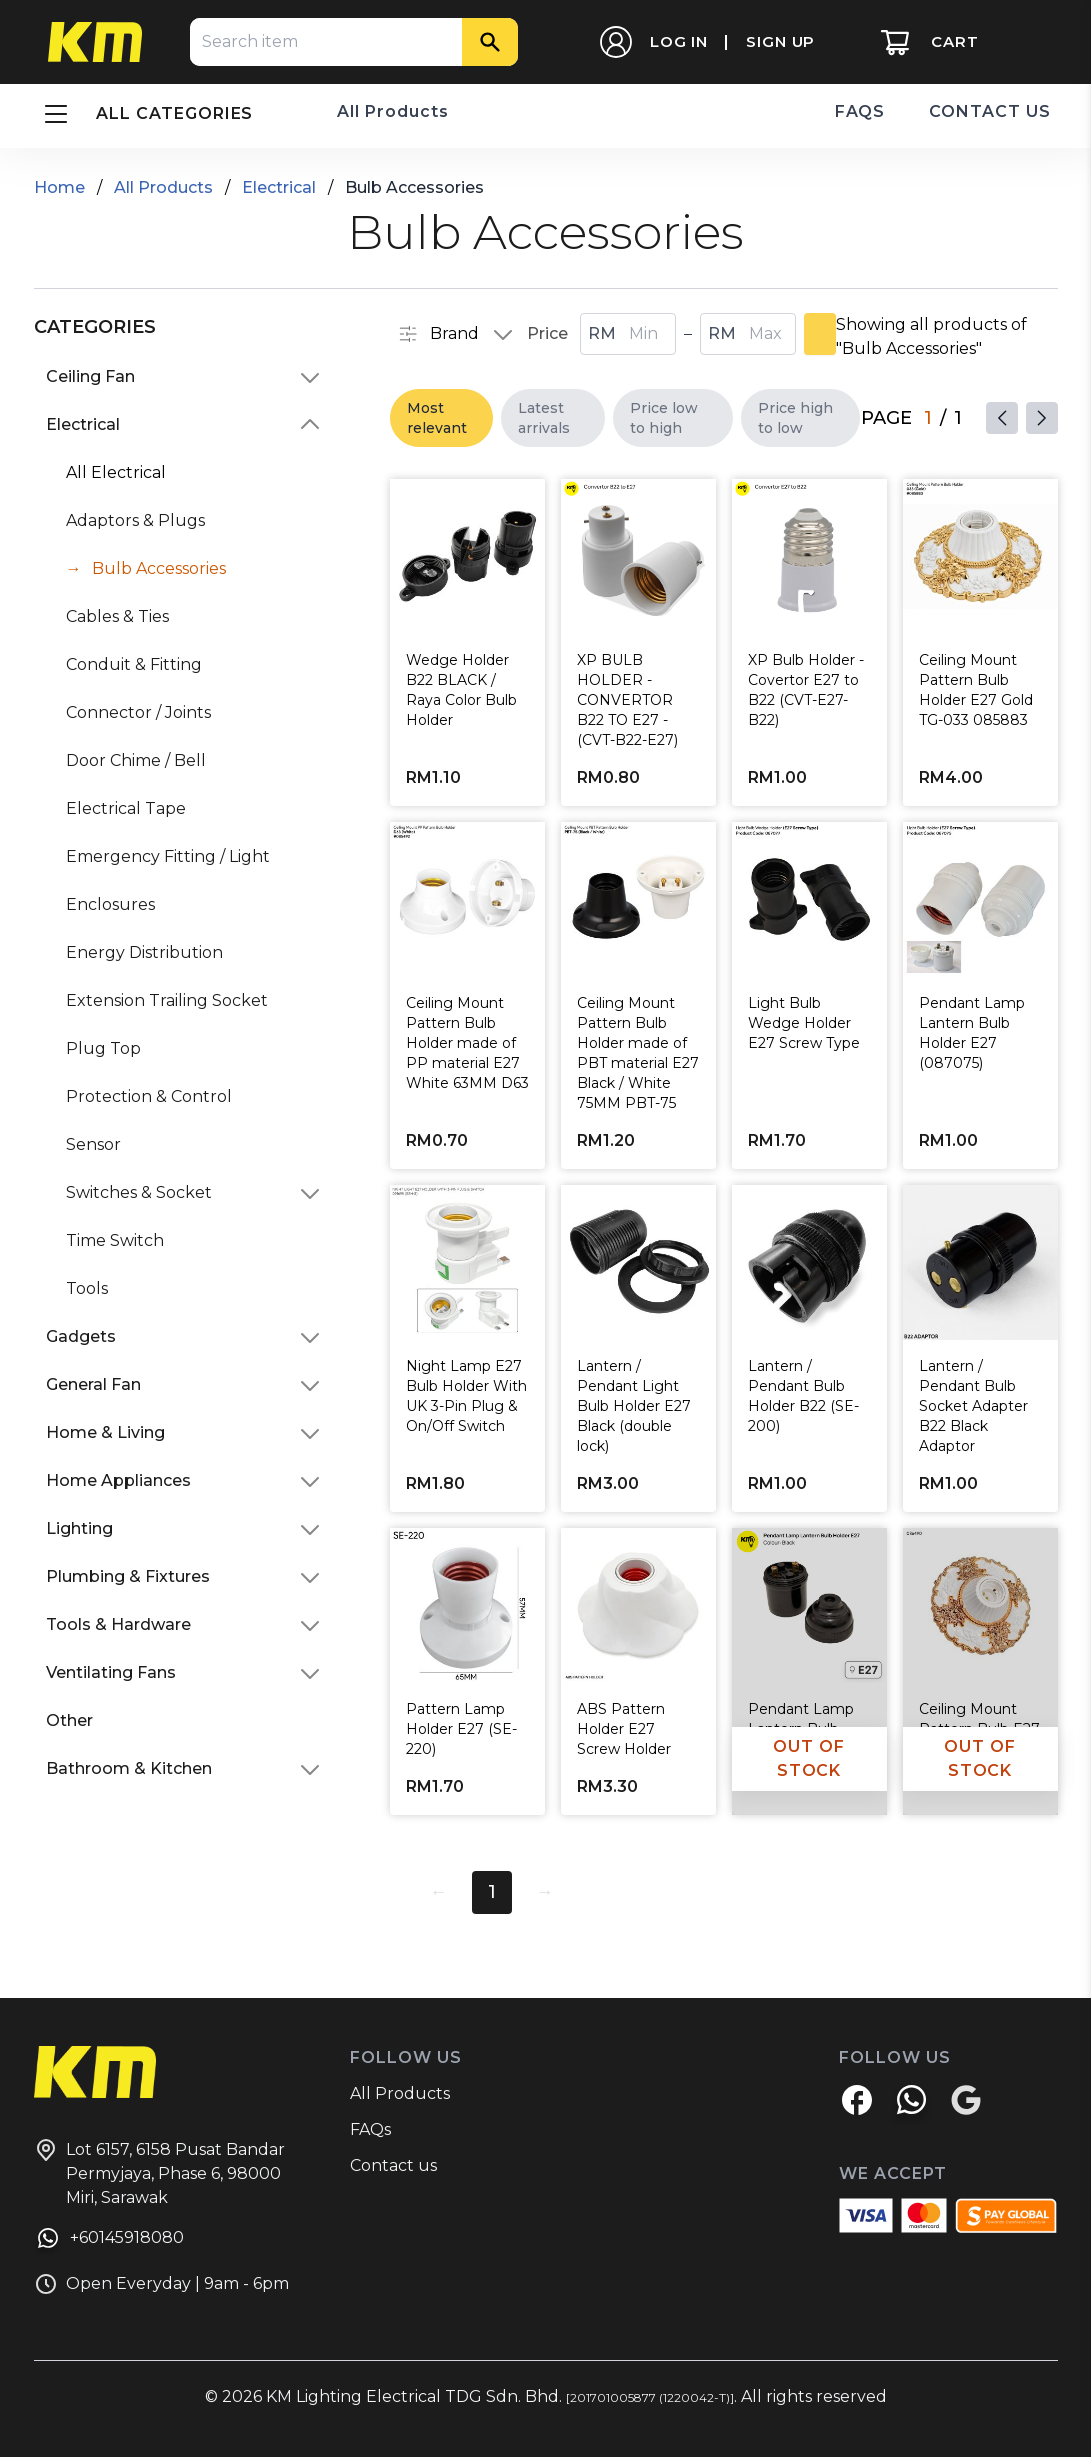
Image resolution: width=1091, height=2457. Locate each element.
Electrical (279, 187)
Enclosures (110, 904)
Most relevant (437, 418)
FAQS (860, 111)
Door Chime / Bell (136, 760)
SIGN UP (780, 41)
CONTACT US (990, 111)
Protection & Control (149, 1096)
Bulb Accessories (159, 568)
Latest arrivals (544, 418)
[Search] (490, 42)
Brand (438, 334)
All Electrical (116, 472)
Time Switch (115, 1240)
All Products (393, 111)
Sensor (93, 1144)
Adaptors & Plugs (135, 520)
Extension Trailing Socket (167, 1000)
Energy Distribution (144, 952)
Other (69, 1720)
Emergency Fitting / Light (168, 856)
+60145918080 (109, 2241)
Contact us (393, 2165)
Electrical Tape (126, 808)
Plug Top (103, 1048)
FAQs (370, 2129)
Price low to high (664, 418)
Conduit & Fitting (134, 664)
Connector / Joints (138, 712)
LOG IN (679, 41)
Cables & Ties (117, 616)
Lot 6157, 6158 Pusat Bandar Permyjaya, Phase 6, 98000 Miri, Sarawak (159, 2172)
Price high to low (795, 418)
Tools (87, 1288)
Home (59, 187)
